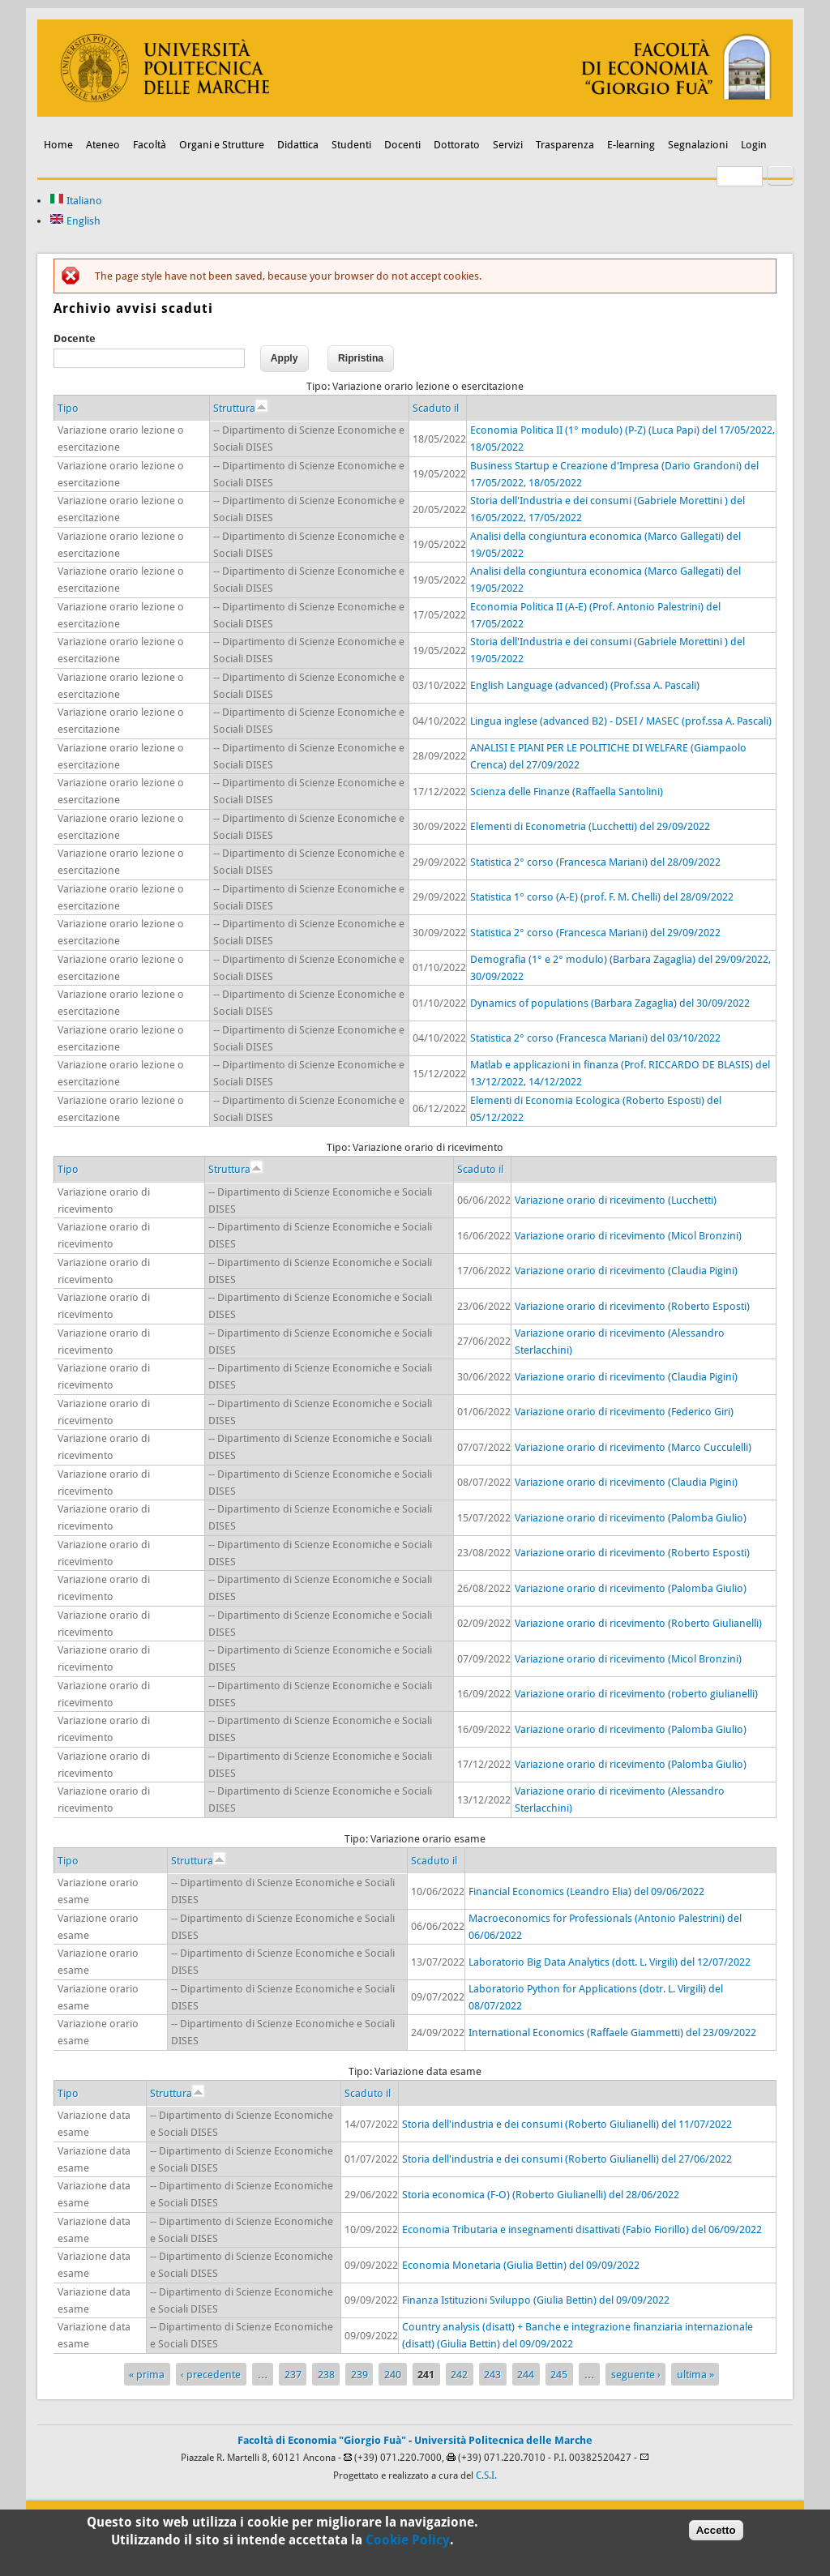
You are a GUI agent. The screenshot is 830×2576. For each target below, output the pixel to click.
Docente (74, 338)
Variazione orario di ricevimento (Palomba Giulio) (631, 1518)
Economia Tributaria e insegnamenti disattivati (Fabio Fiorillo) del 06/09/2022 (582, 2229)
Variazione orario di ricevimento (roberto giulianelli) (636, 1694)
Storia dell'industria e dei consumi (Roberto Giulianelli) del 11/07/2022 (567, 2124)
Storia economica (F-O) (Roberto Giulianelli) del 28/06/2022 (540, 2195)
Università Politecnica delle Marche (503, 2440)
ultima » (695, 2374)
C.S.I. (486, 2475)
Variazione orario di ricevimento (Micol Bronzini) (628, 1236)
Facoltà (149, 145)
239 (359, 2374)
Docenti (402, 145)
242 (459, 2374)
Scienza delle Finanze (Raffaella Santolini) (566, 791)
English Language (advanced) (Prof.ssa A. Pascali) (585, 685)
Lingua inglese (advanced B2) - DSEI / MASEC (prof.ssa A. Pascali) (621, 721)
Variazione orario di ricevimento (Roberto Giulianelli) (638, 1623)
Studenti (351, 145)
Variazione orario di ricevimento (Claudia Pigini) (626, 1270)
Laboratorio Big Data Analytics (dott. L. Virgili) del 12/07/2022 (609, 1962)
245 (558, 2374)
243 (492, 2374)
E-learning (631, 145)
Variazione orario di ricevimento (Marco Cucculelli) (633, 1447)
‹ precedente (211, 2374)
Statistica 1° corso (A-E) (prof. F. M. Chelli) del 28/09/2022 (602, 897)
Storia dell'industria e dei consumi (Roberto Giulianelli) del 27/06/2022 (567, 2159)
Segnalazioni (698, 145)
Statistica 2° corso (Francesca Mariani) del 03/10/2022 (595, 1038)
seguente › (636, 2374)
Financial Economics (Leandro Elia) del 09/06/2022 (586, 1891)
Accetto (716, 2533)
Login (754, 145)
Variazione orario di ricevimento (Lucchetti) (616, 1200)
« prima (147, 2374)
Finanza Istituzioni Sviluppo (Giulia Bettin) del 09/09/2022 (536, 2300)
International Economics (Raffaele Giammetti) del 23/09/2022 (612, 2032)
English (75, 221)
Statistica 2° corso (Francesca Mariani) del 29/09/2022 (595, 932)
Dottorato (457, 145)
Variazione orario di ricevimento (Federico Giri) (624, 1412)
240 (392, 2374)
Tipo (68, 408)
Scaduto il (436, 408)
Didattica (298, 145)
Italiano (75, 201)
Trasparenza (565, 145)
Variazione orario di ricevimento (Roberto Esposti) (632, 1306)
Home (58, 145)
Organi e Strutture (221, 145)
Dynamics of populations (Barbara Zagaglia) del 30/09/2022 (610, 1003)
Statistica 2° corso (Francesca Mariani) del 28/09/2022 (595, 862)
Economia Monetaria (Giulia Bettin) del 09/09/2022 (521, 2265)
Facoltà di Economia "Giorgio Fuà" (321, 2440)
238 (326, 2374)
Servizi (508, 145)
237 (293, 2374)
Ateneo (103, 145)
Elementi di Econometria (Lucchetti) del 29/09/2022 (590, 826)
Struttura (240, 408)
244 (525, 2374)
